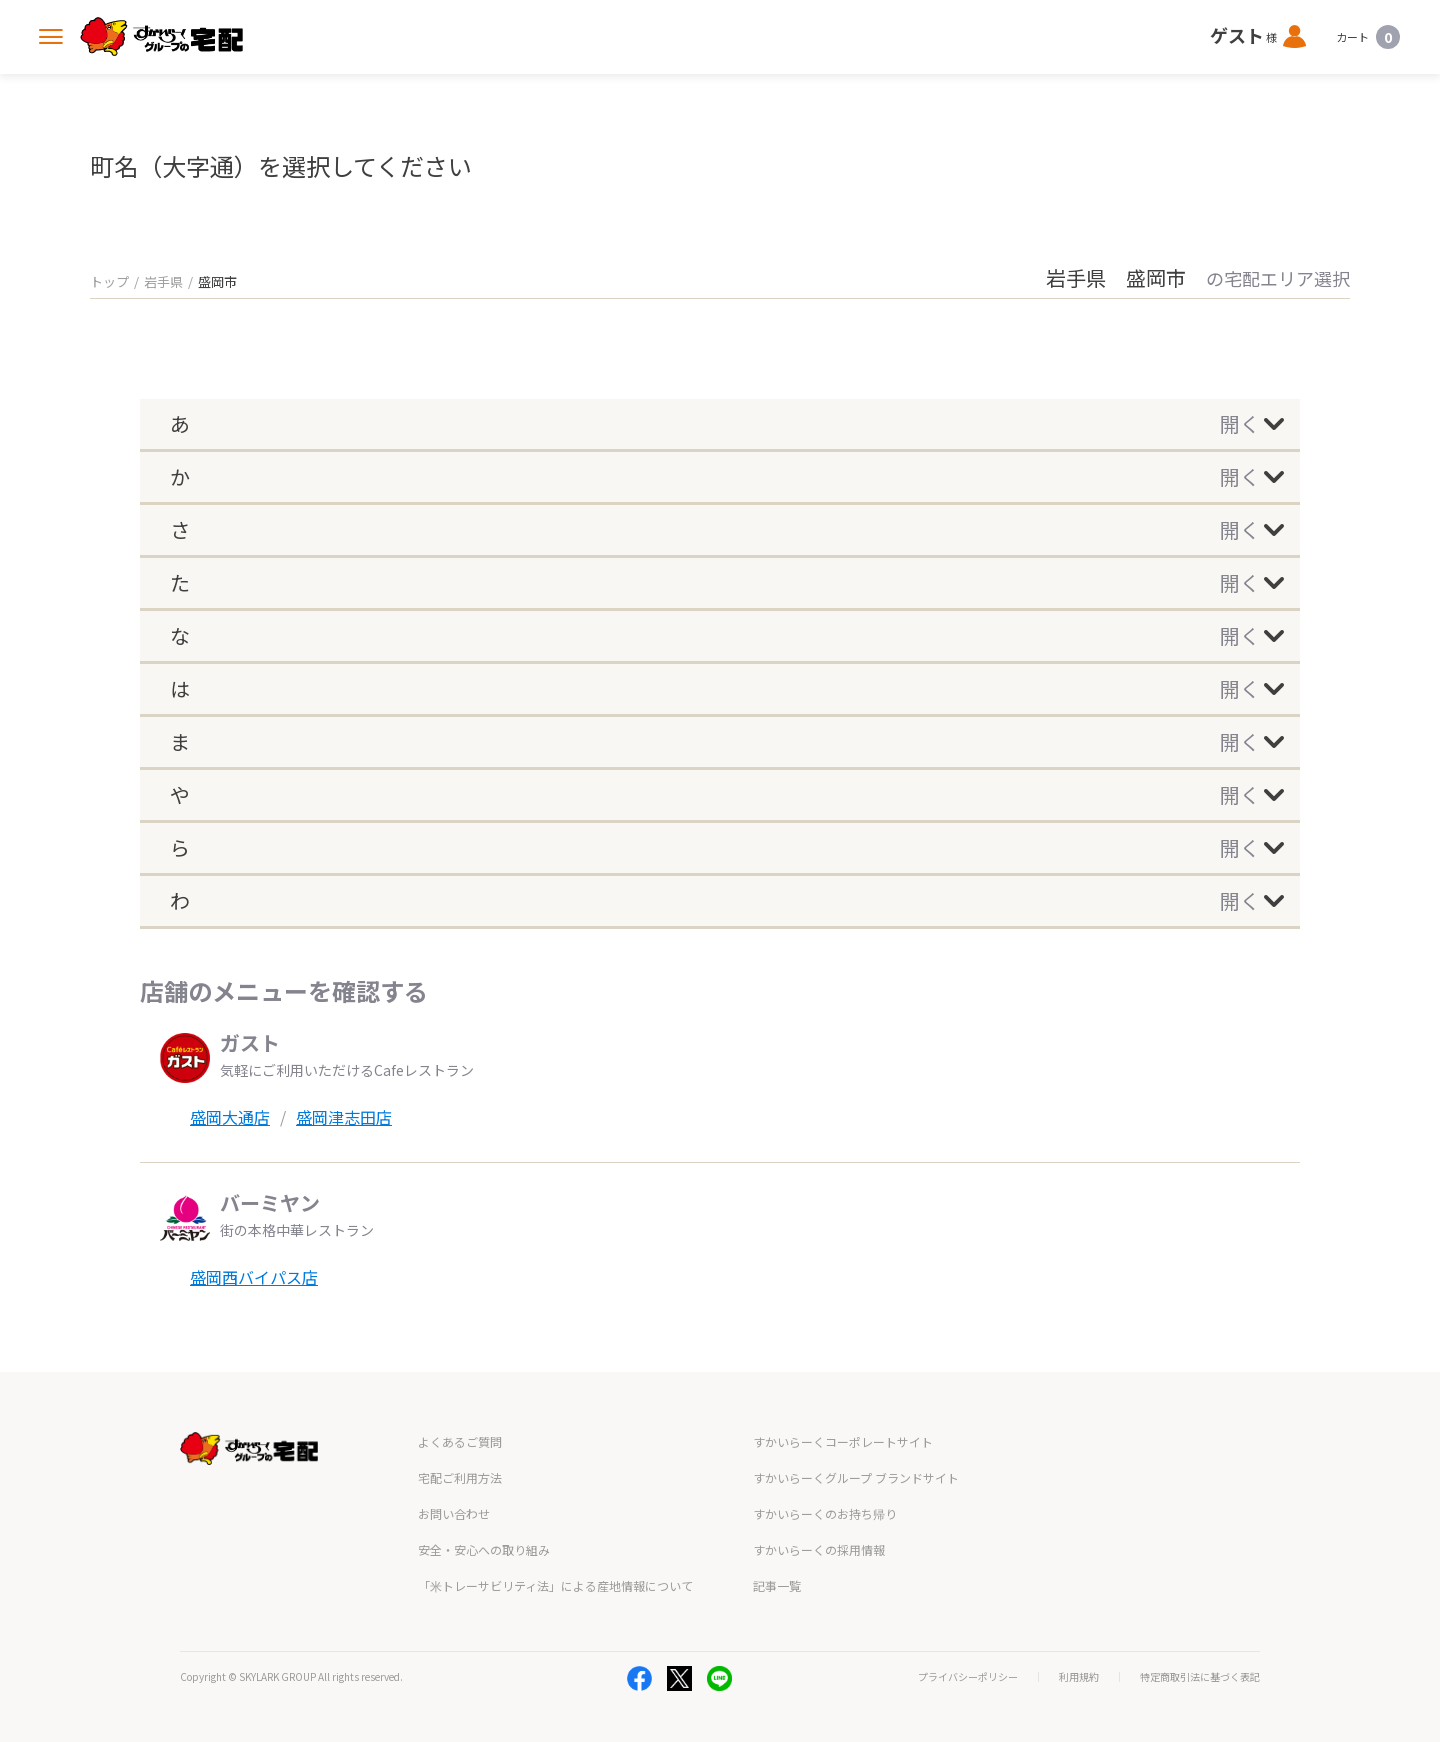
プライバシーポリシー (968, 1677)
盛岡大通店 (230, 1117)
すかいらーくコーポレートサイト (843, 1441)
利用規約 (1079, 1677)
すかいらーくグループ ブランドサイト (856, 1477)
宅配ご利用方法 (460, 1477)
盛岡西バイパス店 (254, 1277)
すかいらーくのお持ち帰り (825, 1513)
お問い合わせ (454, 1513)
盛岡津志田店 (344, 1117)
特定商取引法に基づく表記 (1200, 1677)
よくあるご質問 (460, 1441)
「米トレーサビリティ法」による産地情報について (555, 1585)
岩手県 (163, 281)
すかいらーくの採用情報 (819, 1549)
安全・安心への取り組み (484, 1549)
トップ (109, 281)
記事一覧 (777, 1585)
